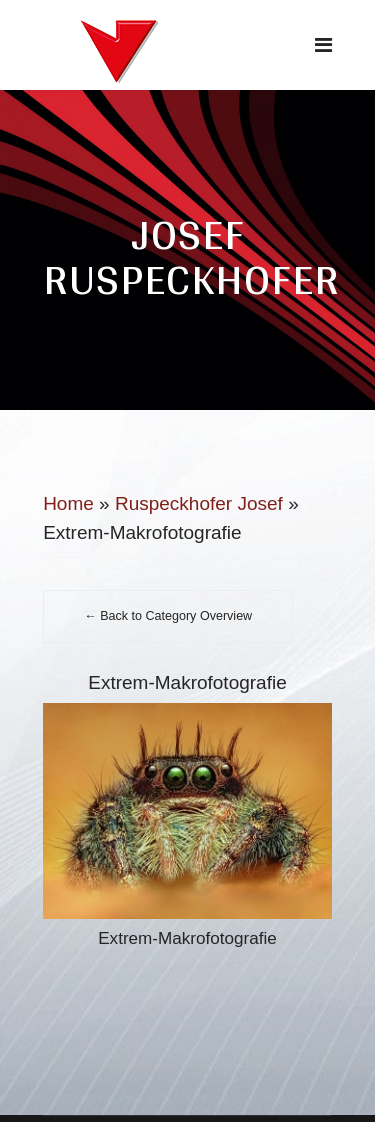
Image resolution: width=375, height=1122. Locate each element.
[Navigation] (323, 45)
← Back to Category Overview (168, 616)
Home (68, 503)
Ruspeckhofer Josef (199, 503)
